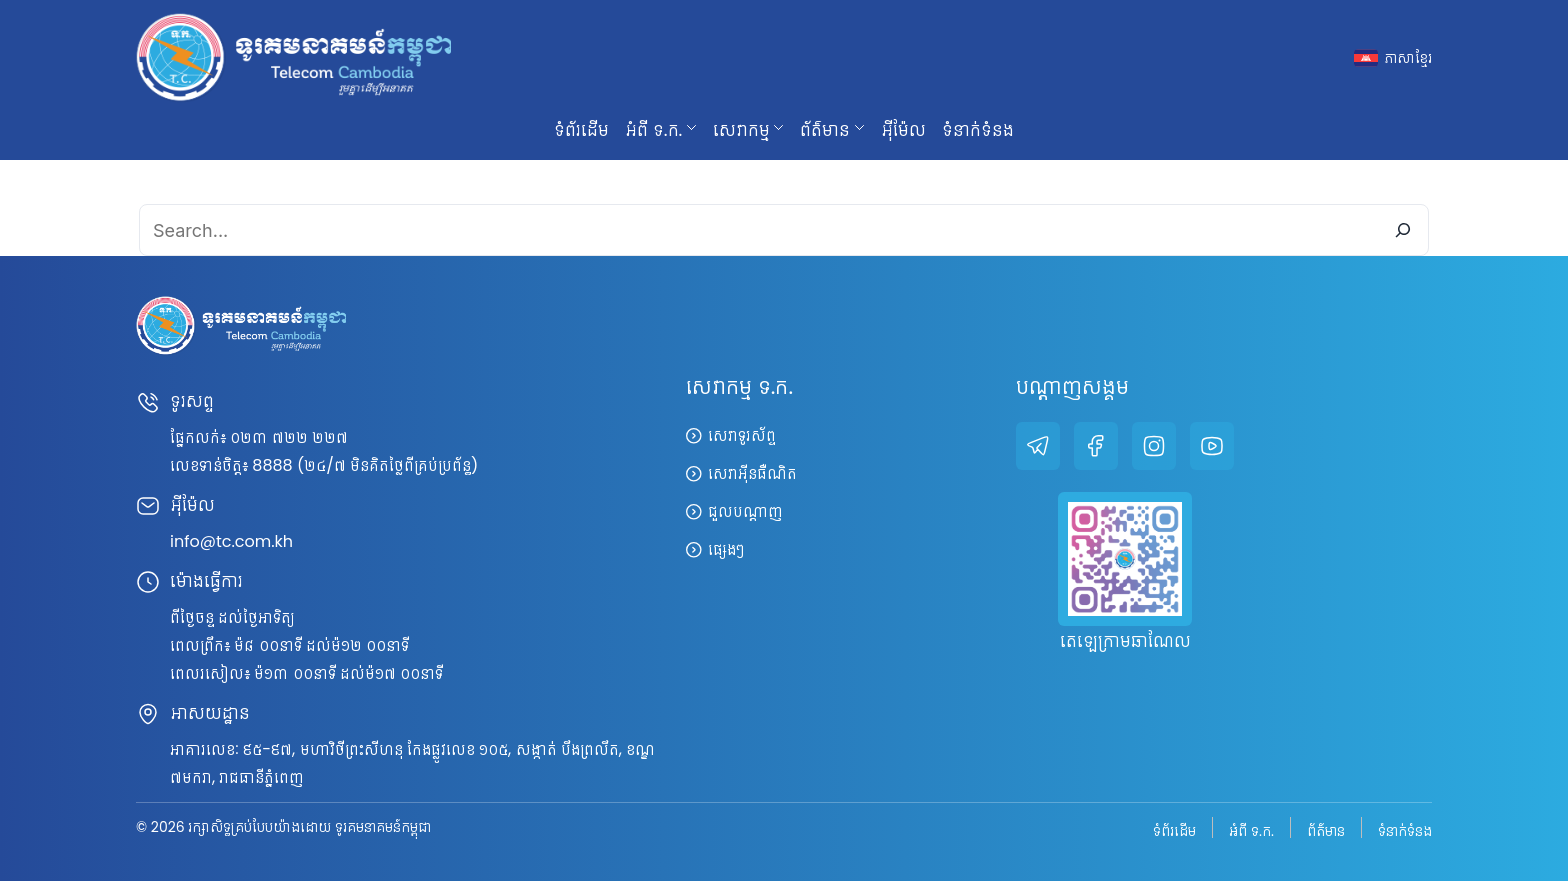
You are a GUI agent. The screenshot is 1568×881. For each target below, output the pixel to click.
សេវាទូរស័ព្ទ (742, 435)
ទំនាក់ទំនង (978, 129)
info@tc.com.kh (231, 541)
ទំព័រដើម (581, 129)
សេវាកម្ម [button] (741, 129)
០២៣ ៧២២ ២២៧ (289, 437)
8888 (272, 465)
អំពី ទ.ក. (1251, 829)
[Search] (1403, 230)
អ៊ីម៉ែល (903, 129)
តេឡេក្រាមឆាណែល (1125, 643)
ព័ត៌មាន (1326, 829)
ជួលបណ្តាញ (745, 511)
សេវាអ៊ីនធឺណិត (752, 473)
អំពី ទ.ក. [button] (653, 129)
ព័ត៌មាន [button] (825, 129)
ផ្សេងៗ (726, 549)
